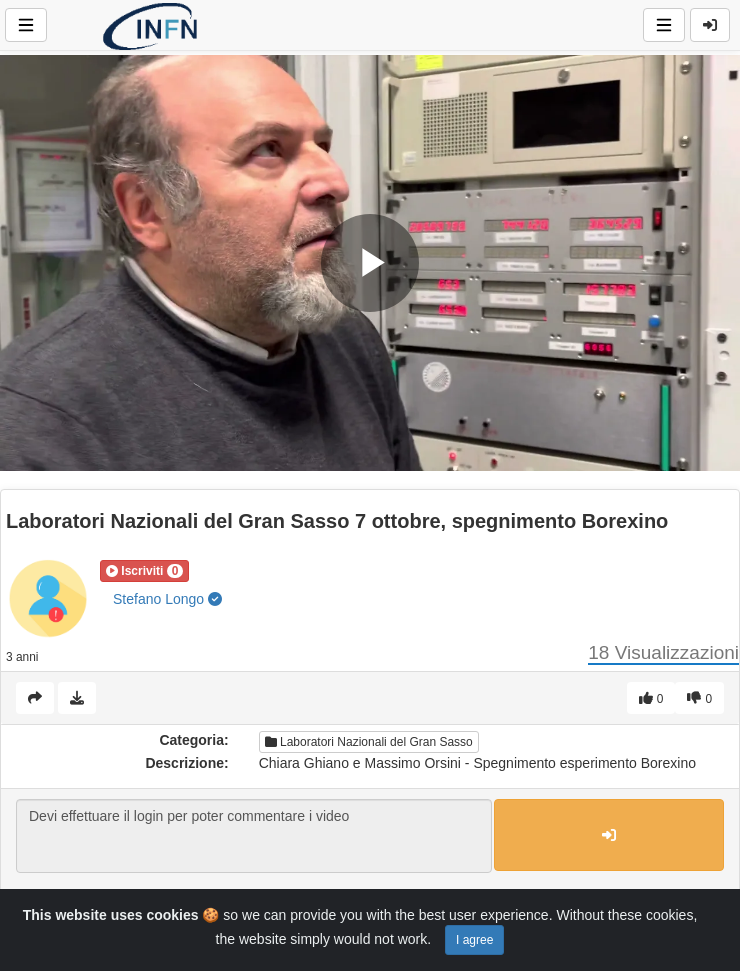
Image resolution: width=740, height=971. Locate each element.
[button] (144, 571)
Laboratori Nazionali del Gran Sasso (369, 742)
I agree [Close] (474, 940)
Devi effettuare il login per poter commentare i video (254, 836)
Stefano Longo (167, 599)
